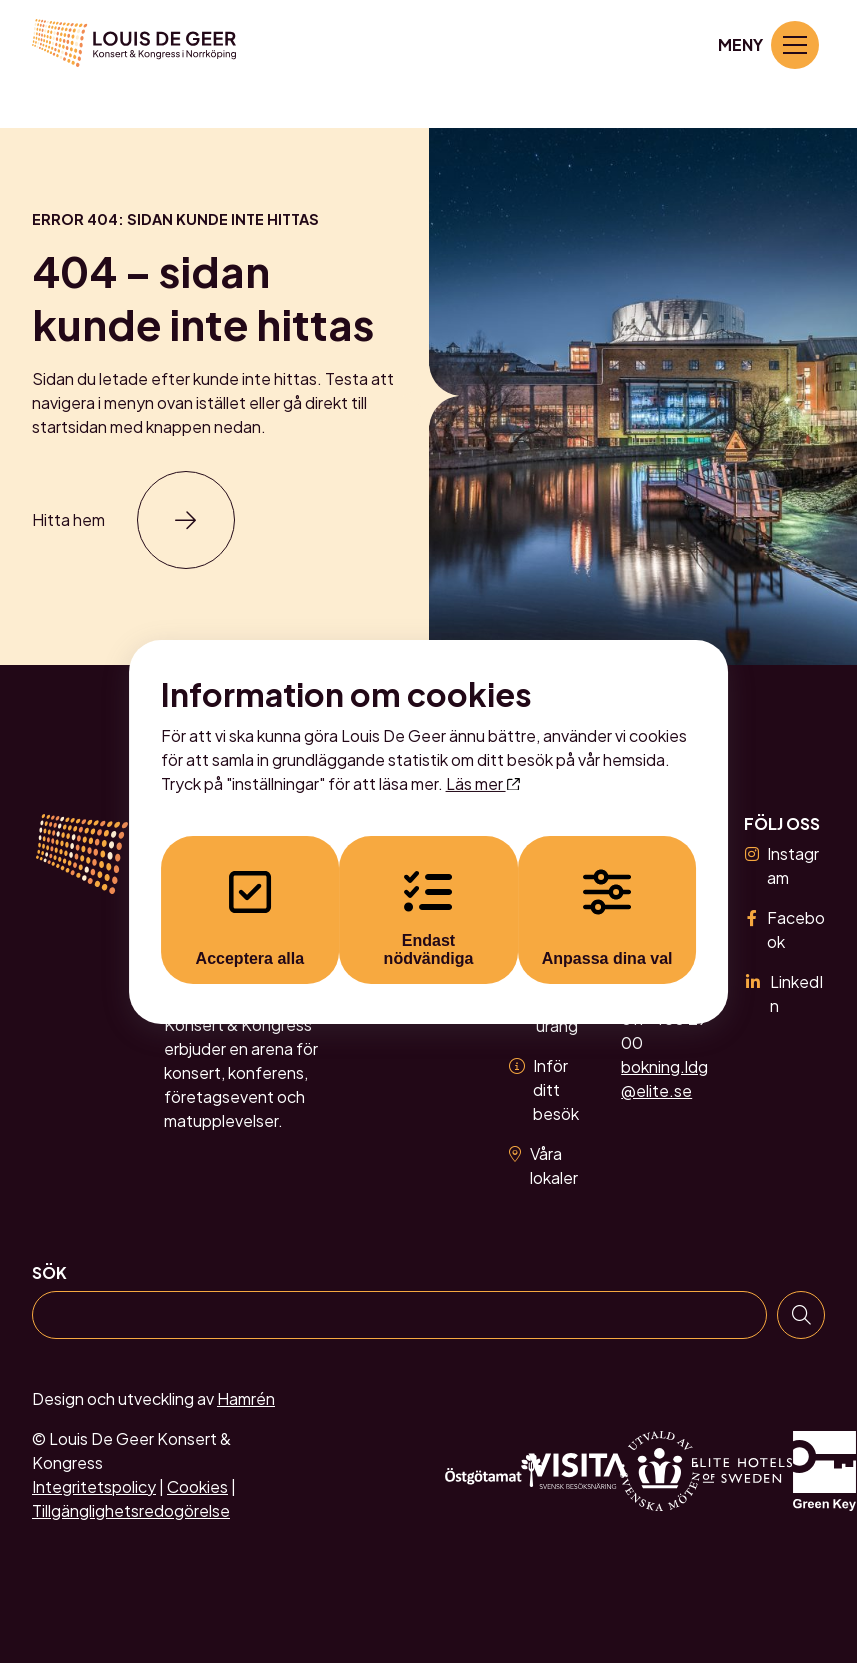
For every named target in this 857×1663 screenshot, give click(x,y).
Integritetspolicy (94, 1486)
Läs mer (483, 783)
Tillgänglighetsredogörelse (131, 1510)
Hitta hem (68, 519)
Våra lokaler (544, 1165)
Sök (49, 1272)
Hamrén (246, 1398)
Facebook (784, 929)
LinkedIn (783, 993)
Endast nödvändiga (429, 917)
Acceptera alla (246, 917)
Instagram (781, 865)
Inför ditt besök (544, 1089)
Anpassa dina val (611, 917)
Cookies (197, 1486)
